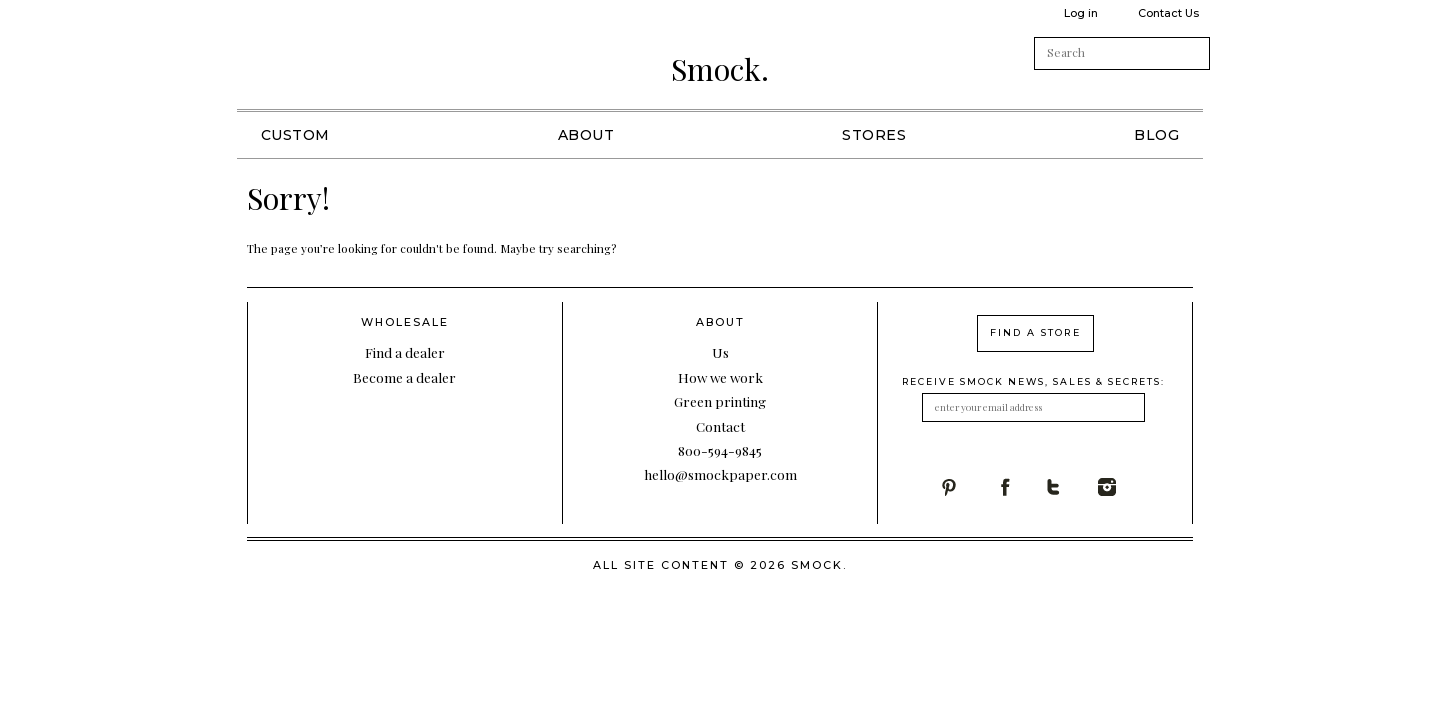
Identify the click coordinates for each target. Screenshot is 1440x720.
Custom (295, 135)
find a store (1035, 332)
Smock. (720, 69)
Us (720, 352)
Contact (720, 426)
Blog (1156, 135)
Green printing (720, 401)
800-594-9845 (720, 450)
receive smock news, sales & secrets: (1033, 381)
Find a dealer (405, 352)
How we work (720, 377)
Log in (1081, 13)
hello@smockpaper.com (720, 474)
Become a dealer (404, 377)
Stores (874, 135)
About (586, 135)
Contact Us (1168, 13)
